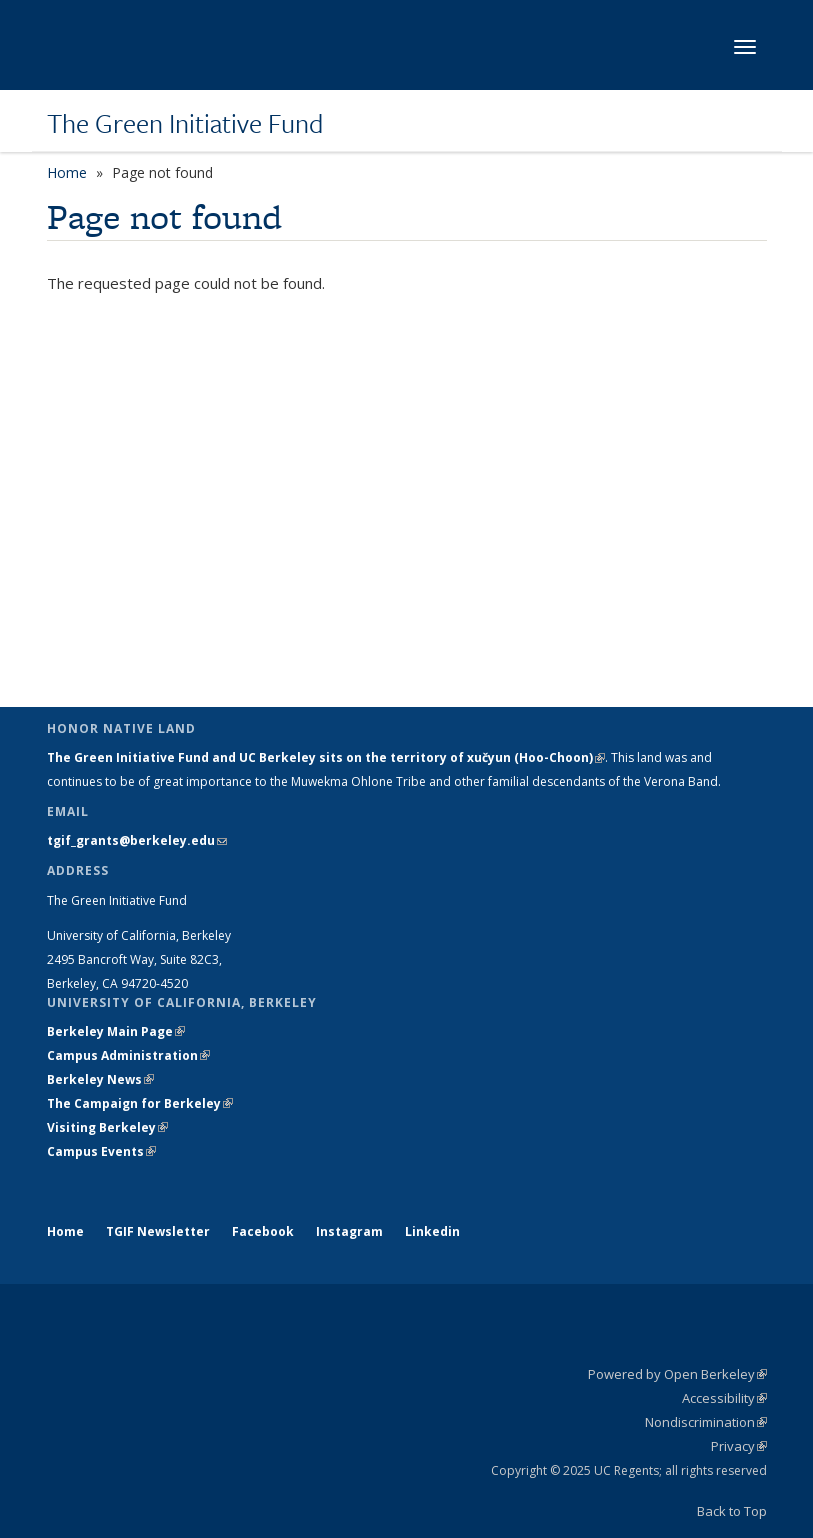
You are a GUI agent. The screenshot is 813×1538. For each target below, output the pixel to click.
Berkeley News (100, 1079)
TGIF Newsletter (158, 1231)
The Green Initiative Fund (185, 123)
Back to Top (732, 1511)
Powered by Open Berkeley (677, 1374)
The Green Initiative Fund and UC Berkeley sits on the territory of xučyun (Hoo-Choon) (326, 757)
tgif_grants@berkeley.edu (137, 840)
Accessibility (724, 1398)
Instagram (349, 1231)
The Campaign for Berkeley (140, 1103)
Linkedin (432, 1231)
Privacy (739, 1446)
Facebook (263, 1231)
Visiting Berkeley (107, 1127)
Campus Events (101, 1151)
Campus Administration (128, 1055)
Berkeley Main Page (116, 1031)
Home (67, 172)
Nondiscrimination (706, 1422)
